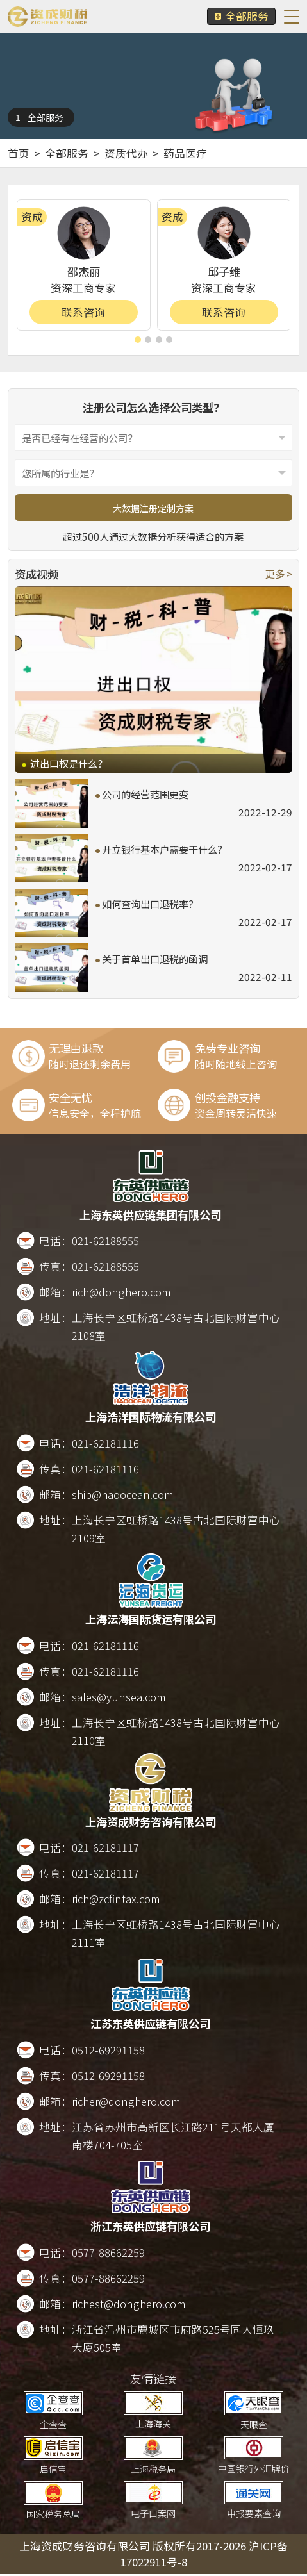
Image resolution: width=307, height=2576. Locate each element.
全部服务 (241, 16)
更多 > (278, 573)
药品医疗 (185, 153)
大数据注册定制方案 (153, 508)
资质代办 (126, 153)
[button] (138, 339)
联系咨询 (83, 312)
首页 (18, 153)
